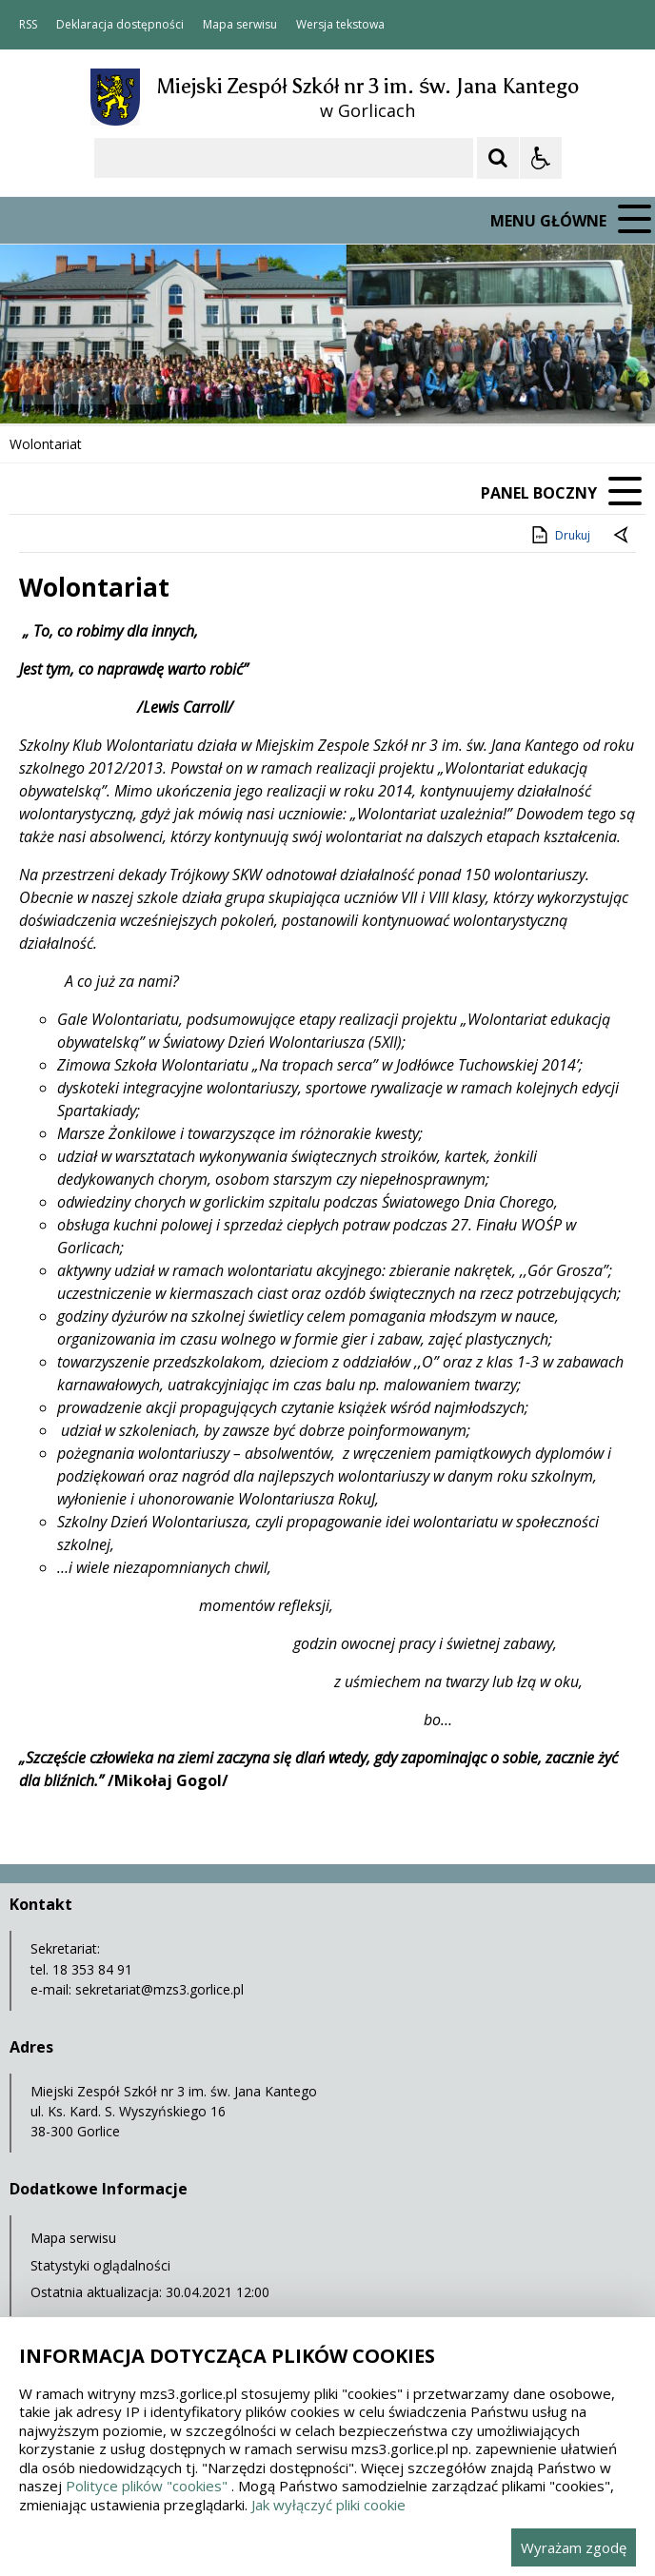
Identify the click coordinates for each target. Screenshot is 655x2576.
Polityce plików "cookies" (147, 2485)
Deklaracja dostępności (120, 24)
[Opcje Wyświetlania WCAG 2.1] (541, 158)
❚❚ (38, 386)
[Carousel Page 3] (221, 387)
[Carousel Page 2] (203, 387)
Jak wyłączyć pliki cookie (328, 2504)
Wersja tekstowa (340, 24)
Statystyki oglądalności (100, 2265)
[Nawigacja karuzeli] (114, 386)
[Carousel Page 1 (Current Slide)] (185, 387)
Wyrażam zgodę (573, 2547)
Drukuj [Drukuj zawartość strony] (559, 534)
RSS (28, 24)
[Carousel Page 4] (239, 387)
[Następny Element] (138, 386)
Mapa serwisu (240, 24)
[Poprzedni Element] (90, 386)
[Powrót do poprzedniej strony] (622, 535)
